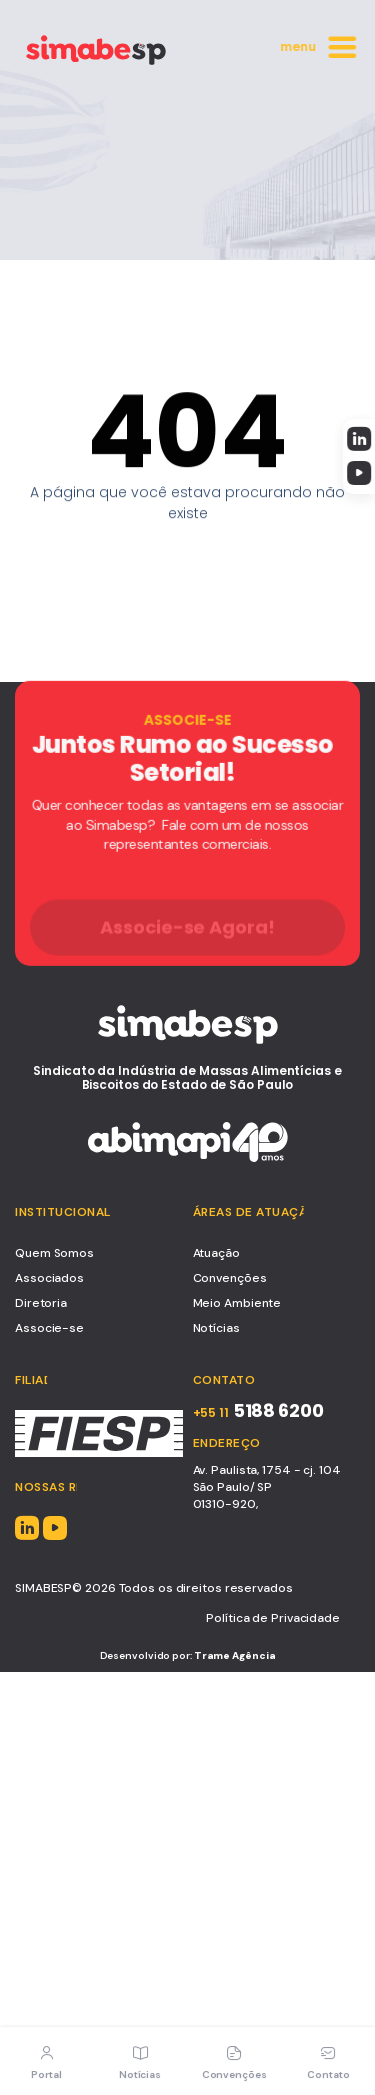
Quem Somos (54, 1253)
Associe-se (49, 1328)
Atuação (216, 1253)
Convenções (230, 1278)
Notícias (216, 1328)
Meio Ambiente (237, 1303)
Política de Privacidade (273, 1618)
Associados (49, 1278)
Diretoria (41, 1303)
